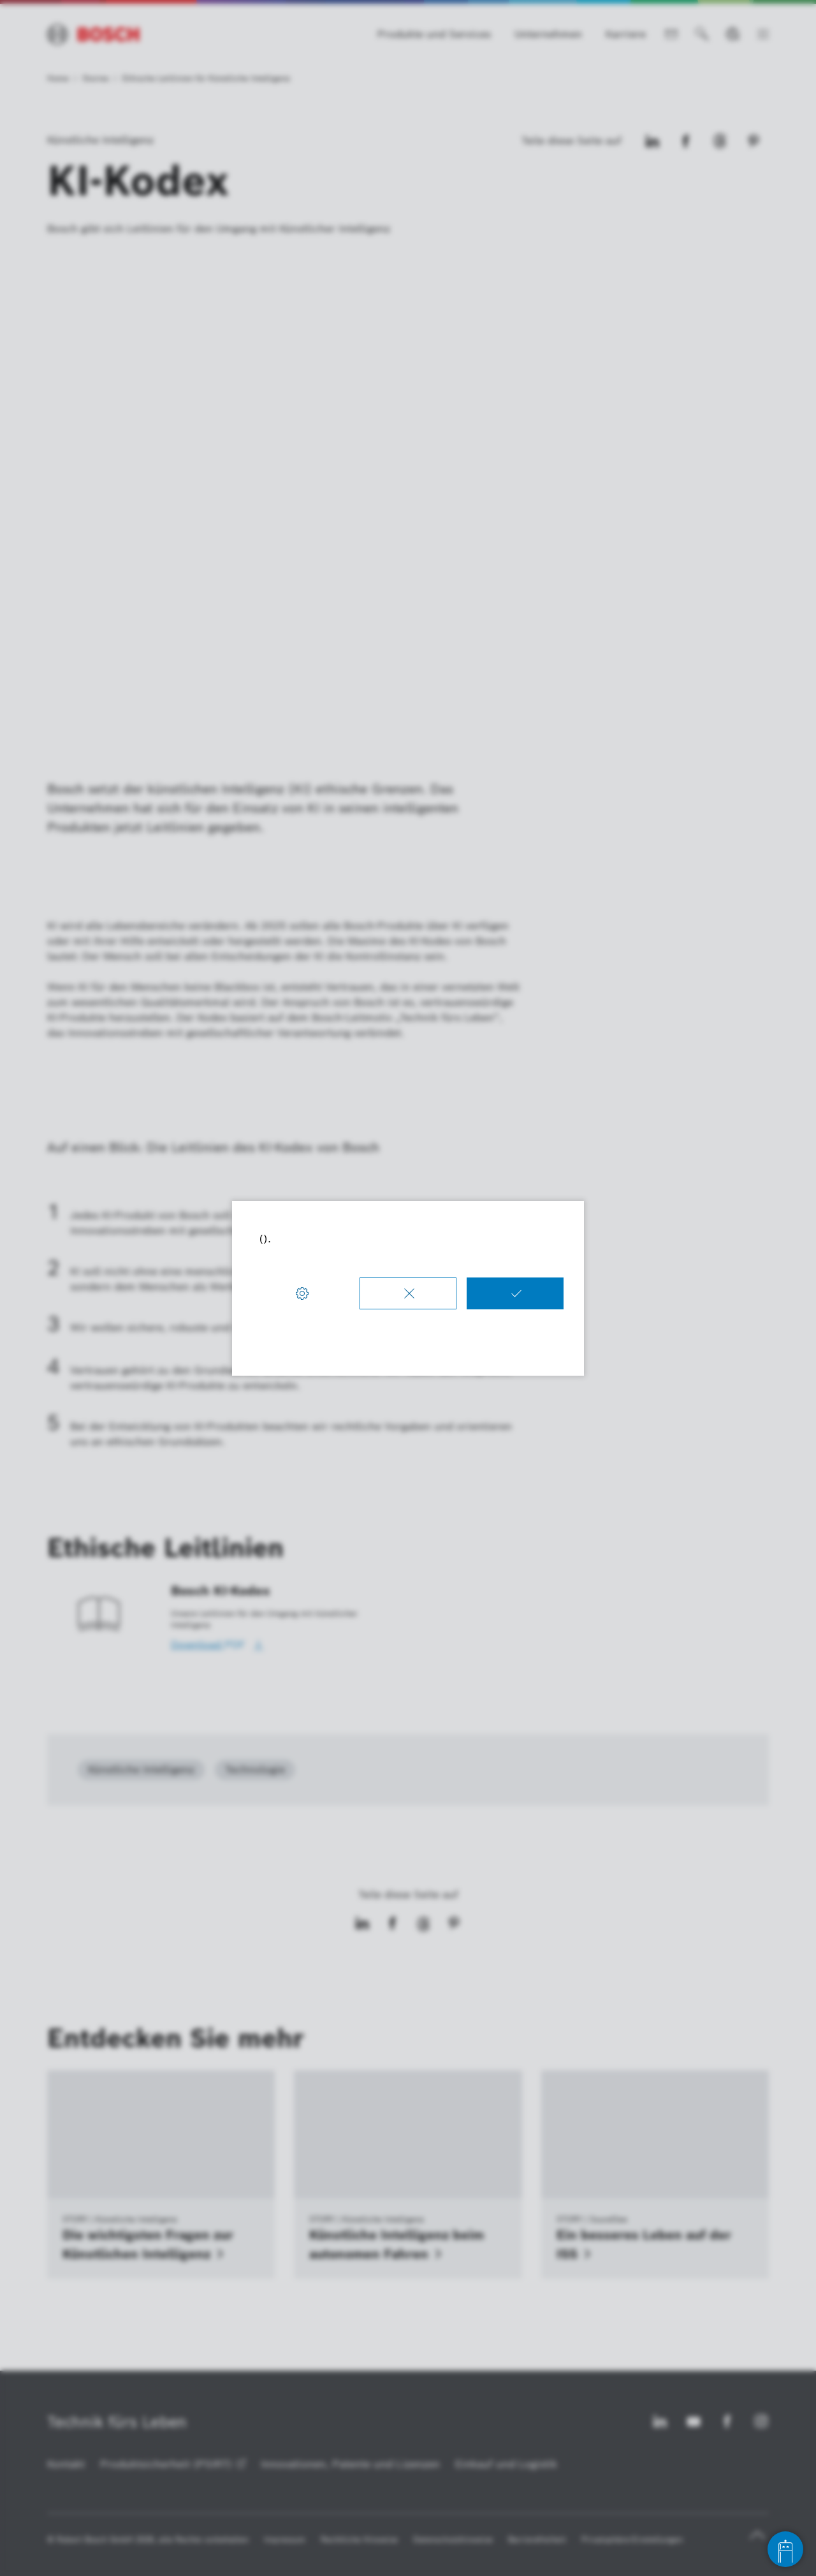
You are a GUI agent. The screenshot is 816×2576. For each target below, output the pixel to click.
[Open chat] (785, 2549)
